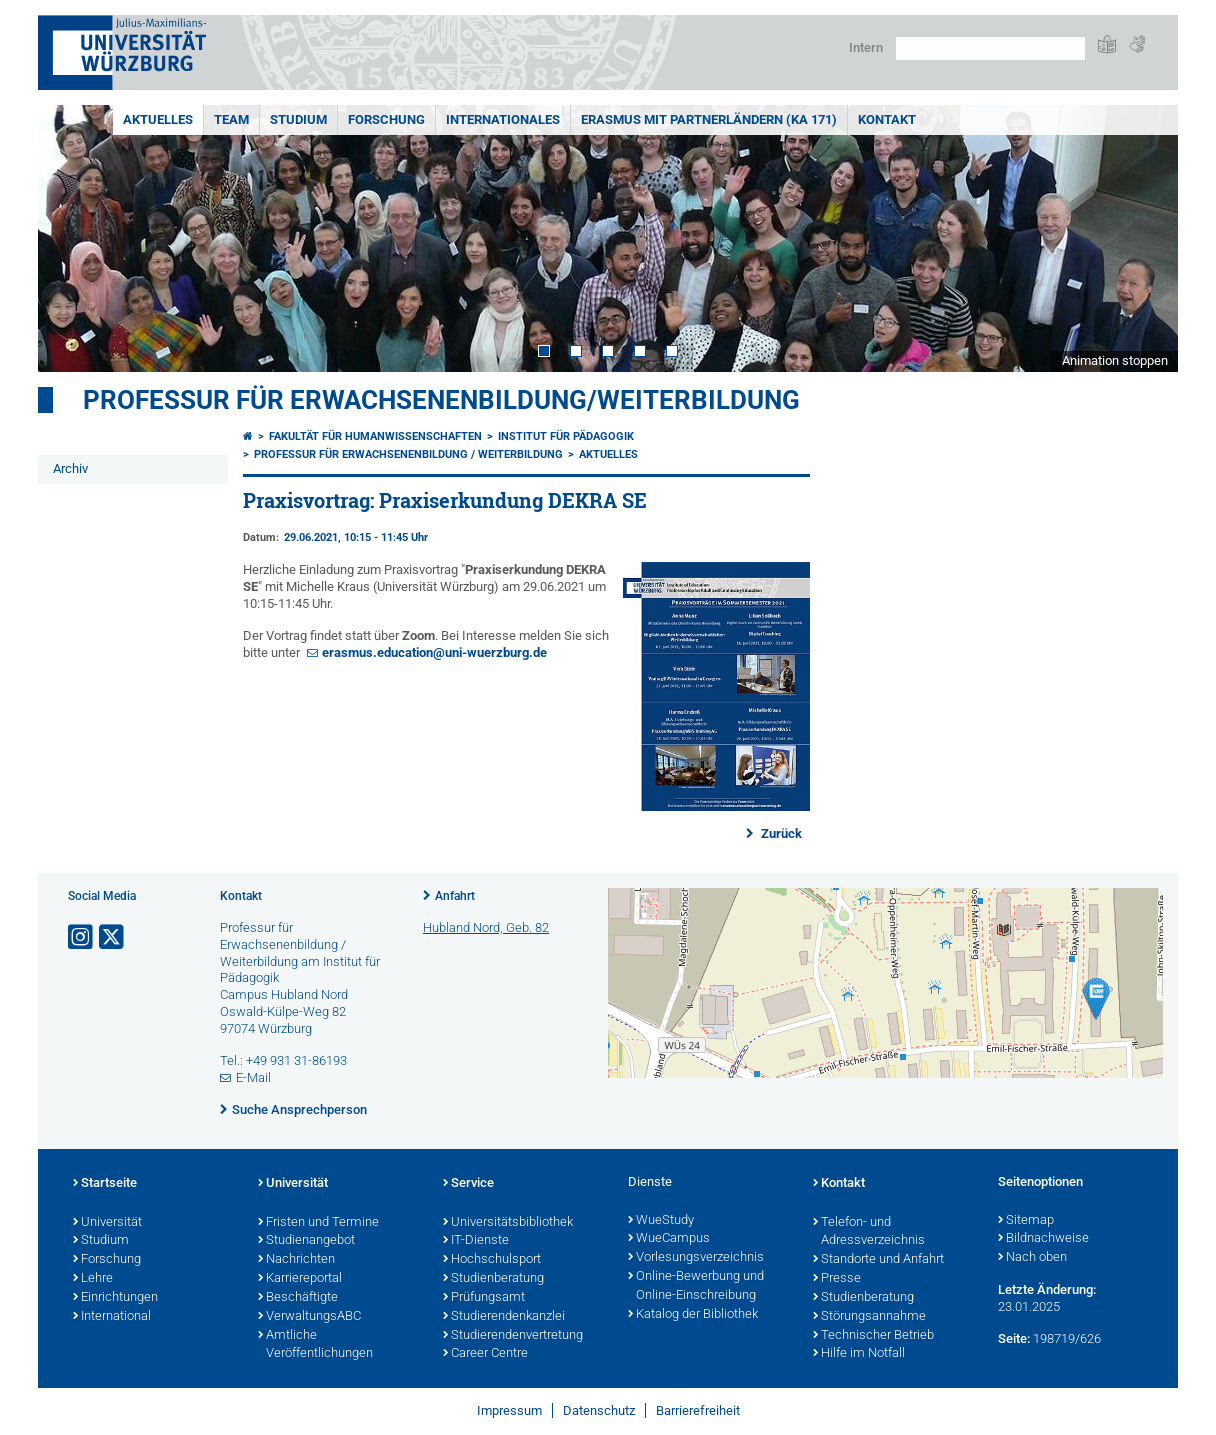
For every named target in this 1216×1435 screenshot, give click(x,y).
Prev (73, 238)
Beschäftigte (298, 1298)
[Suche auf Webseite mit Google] (990, 48)
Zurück (780, 833)
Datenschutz (599, 1410)
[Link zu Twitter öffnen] (113, 937)
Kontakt (887, 119)
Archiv (70, 468)
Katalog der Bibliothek (693, 1315)
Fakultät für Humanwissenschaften (375, 436)
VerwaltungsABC (309, 1317)
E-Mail (253, 1077)
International (112, 1317)
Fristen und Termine (318, 1223)
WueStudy (661, 1221)
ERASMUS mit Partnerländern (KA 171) (709, 119)
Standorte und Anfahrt (878, 1260)
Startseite (105, 1184)
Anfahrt (455, 896)
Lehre (93, 1279)
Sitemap (1026, 1221)
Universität (107, 1223)
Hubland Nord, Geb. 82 (486, 927)
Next (1143, 238)
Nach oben (1032, 1258)
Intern (866, 47)
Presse (837, 1279)
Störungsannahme (869, 1317)
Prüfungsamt (484, 1298)
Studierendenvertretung (513, 1336)
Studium (298, 119)
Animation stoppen (1115, 360)
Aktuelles (158, 119)
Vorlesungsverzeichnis (696, 1258)
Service (468, 1184)
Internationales (503, 119)
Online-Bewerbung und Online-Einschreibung (696, 1286)
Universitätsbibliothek (508, 1223)
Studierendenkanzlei (504, 1317)
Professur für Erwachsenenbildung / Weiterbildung (408, 454)
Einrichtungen (115, 1298)
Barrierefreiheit (698, 1410)
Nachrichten (296, 1260)
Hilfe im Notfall (859, 1354)
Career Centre (485, 1354)
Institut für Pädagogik (566, 436)
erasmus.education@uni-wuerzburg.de (434, 652)
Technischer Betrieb (873, 1336)
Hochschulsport (492, 1260)
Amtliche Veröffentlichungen (315, 1345)
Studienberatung (493, 1279)
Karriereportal (300, 1279)
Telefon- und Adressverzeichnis (869, 1232)
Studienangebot (306, 1241)
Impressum (509, 1410)
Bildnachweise (1043, 1239)
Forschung (386, 119)
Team (231, 119)
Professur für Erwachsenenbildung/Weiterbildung (441, 400)
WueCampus (669, 1239)
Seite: (1014, 1338)
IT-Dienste (476, 1241)
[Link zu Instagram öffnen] (82, 937)
